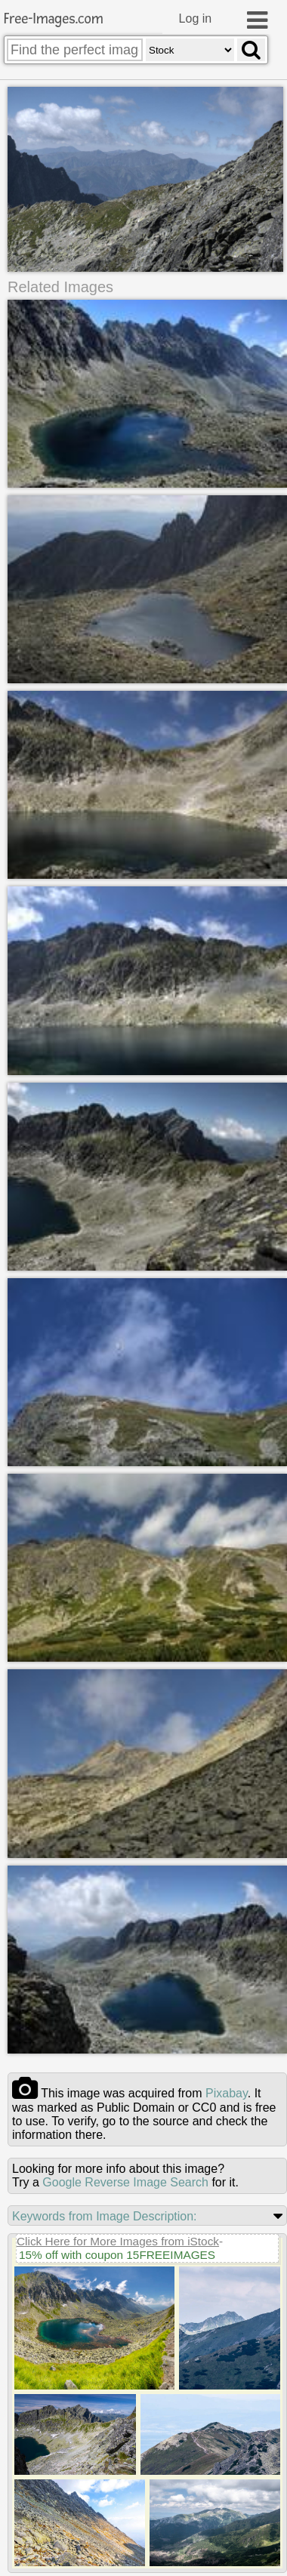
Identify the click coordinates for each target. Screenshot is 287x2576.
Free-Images (53, 19)
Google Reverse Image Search (125, 2175)
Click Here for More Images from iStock (118, 2234)
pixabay (226, 2086)
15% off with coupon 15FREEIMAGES (117, 2248)
